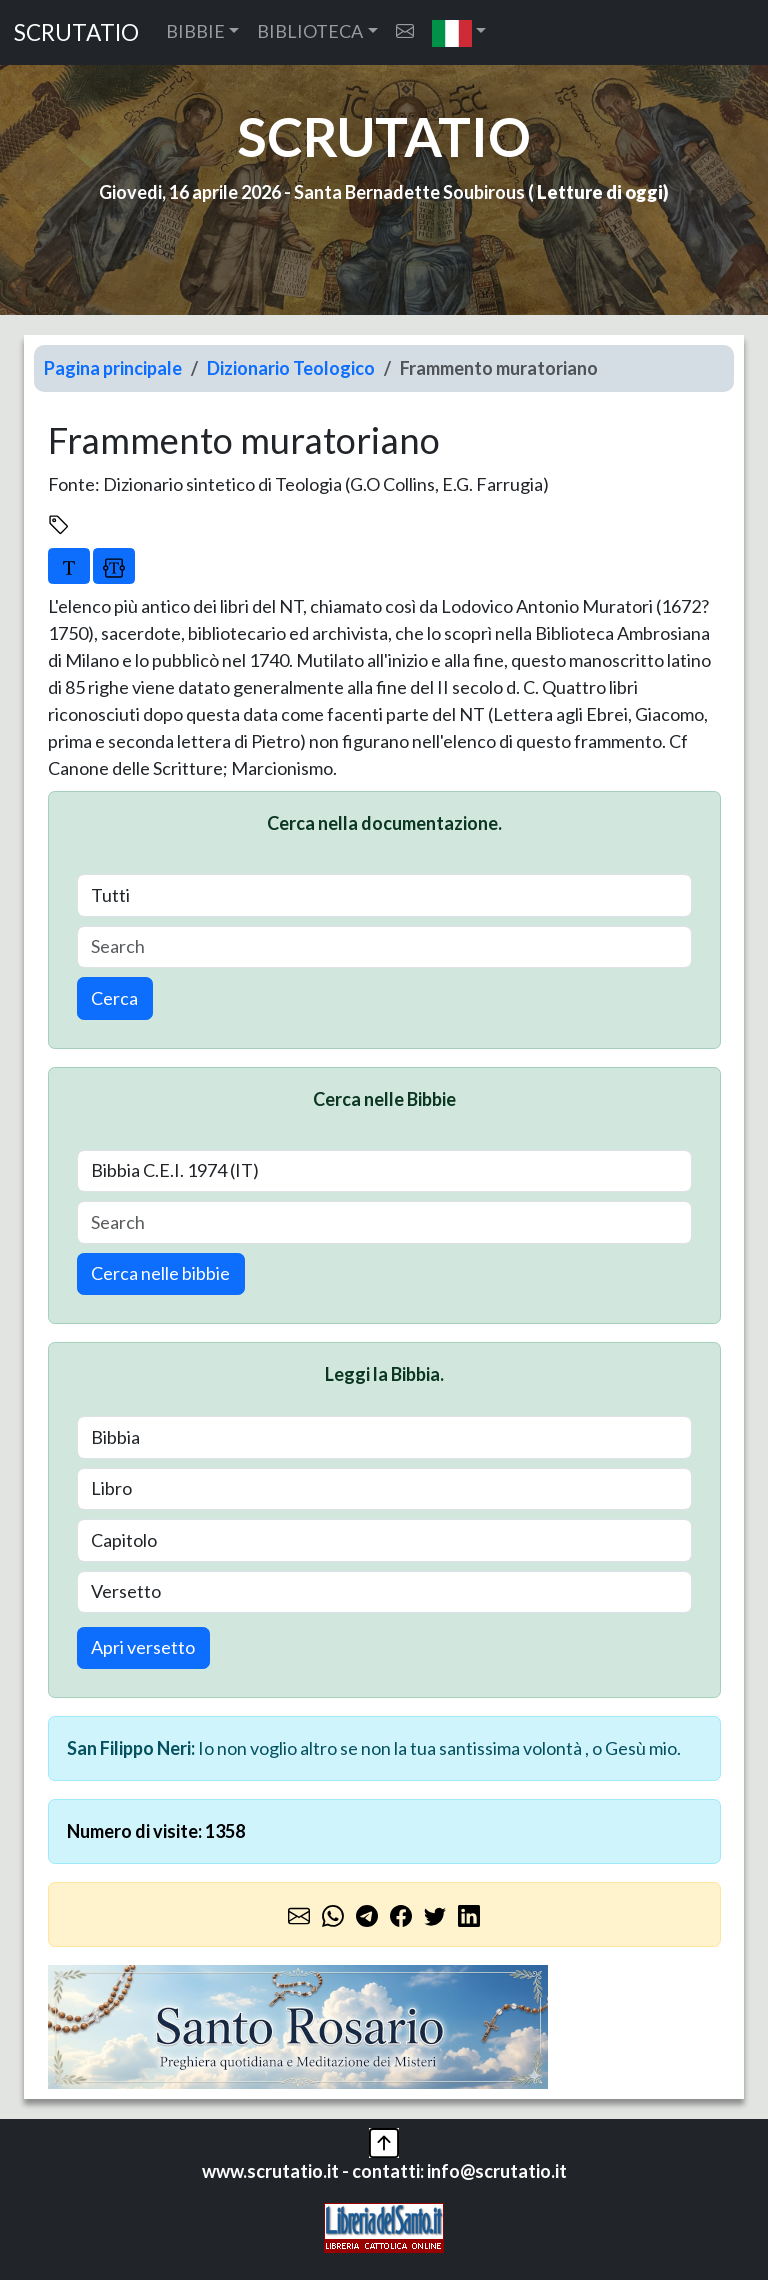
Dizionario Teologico (291, 368)
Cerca (114, 998)
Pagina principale (113, 368)
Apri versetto (143, 1647)
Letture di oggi (600, 192)
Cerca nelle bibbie (160, 1273)
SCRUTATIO (76, 32)
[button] (459, 32)
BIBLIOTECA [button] (310, 31)
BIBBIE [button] (195, 31)
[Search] (384, 947)
